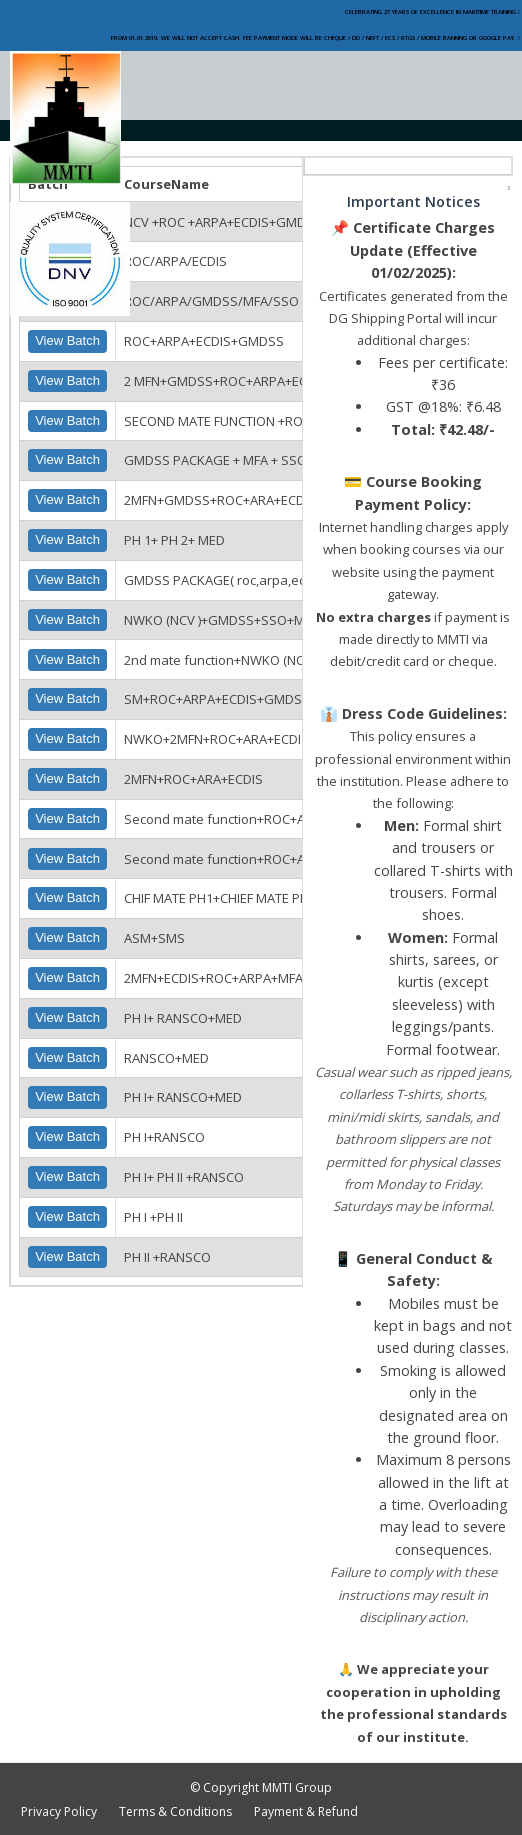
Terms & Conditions (175, 1811)
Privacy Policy (59, 1811)
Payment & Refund (306, 1811)
